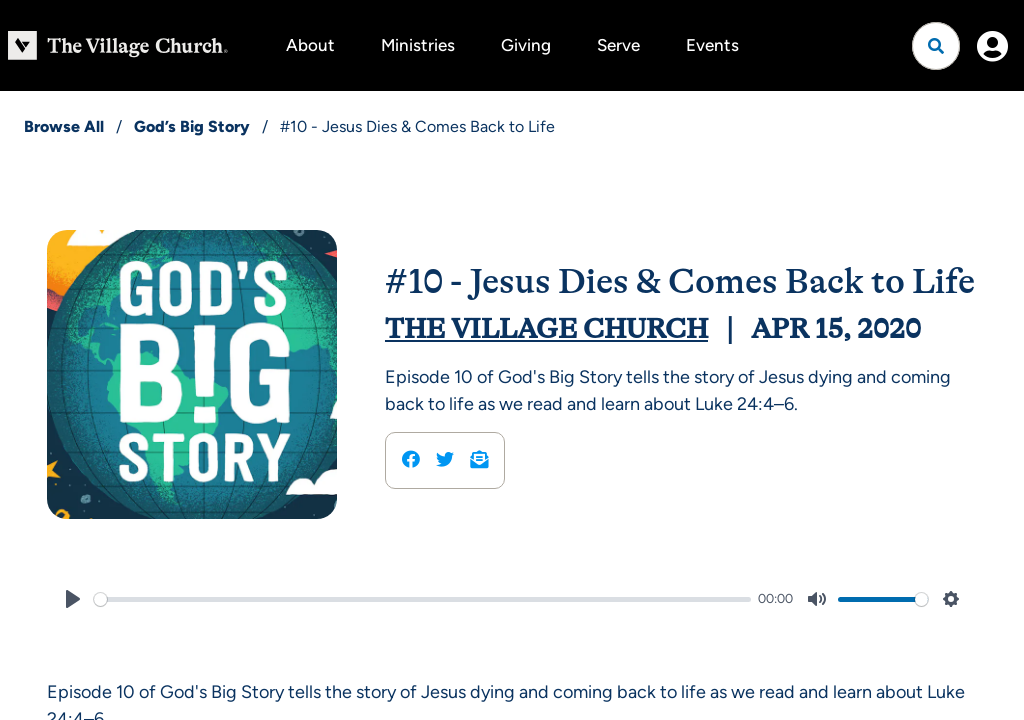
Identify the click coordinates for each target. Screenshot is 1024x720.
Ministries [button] (418, 45)
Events (712, 45)
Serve (618, 45)
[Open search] (936, 46)
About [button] (310, 45)
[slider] (422, 599)
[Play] (73, 599)
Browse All (64, 126)
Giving (526, 45)
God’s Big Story (192, 126)
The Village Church (546, 329)
